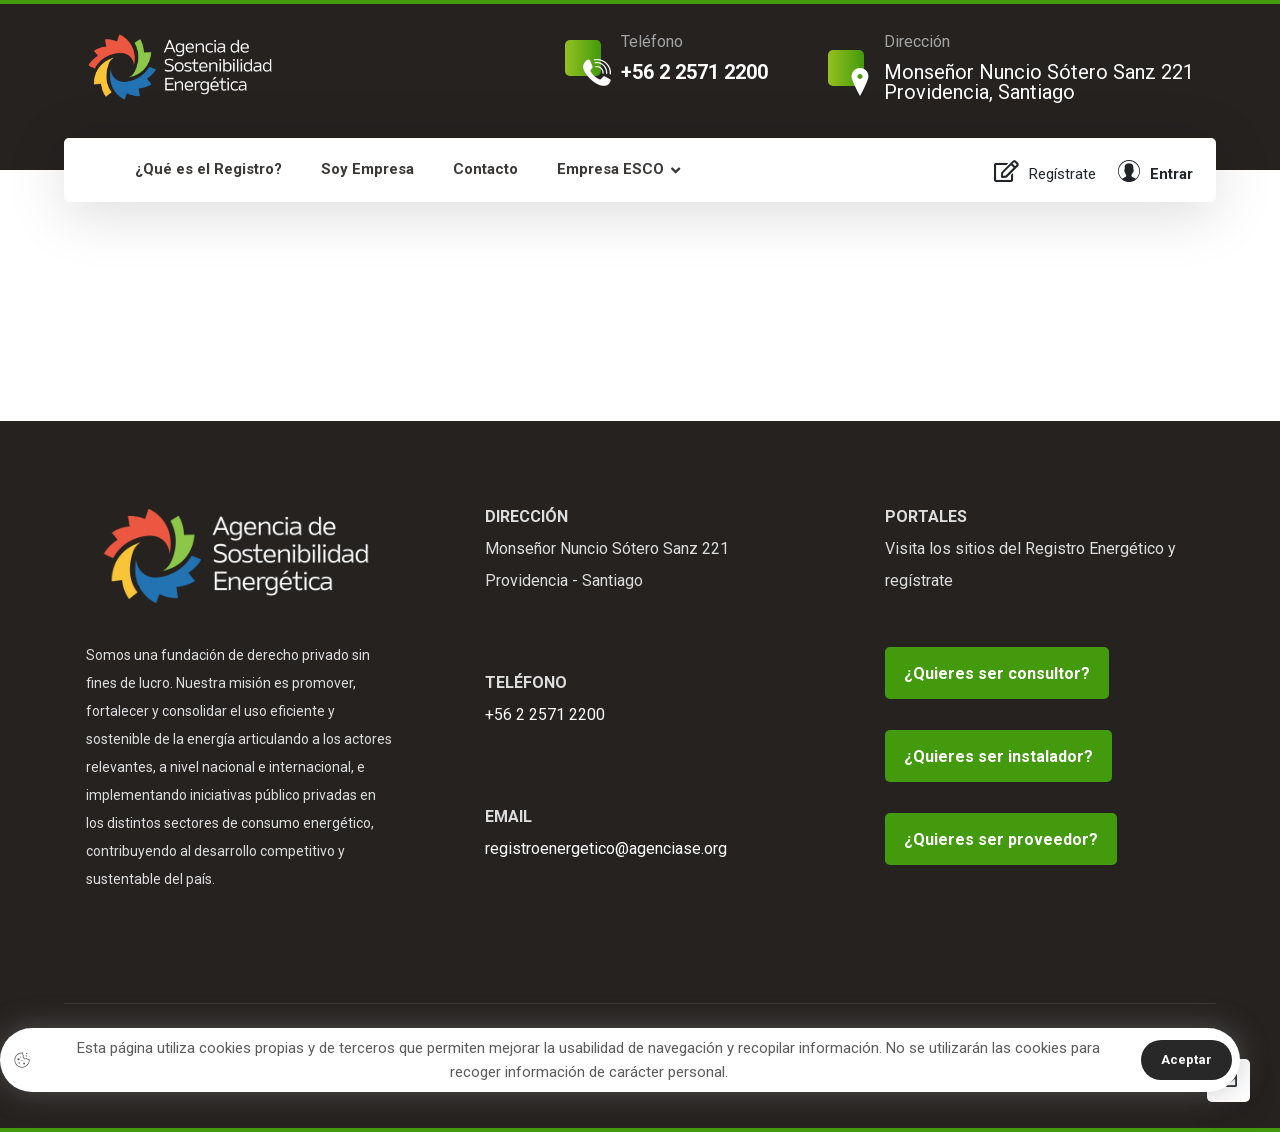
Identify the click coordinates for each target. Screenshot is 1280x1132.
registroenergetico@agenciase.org (606, 848)
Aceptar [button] (1186, 1059)
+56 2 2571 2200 (545, 714)
